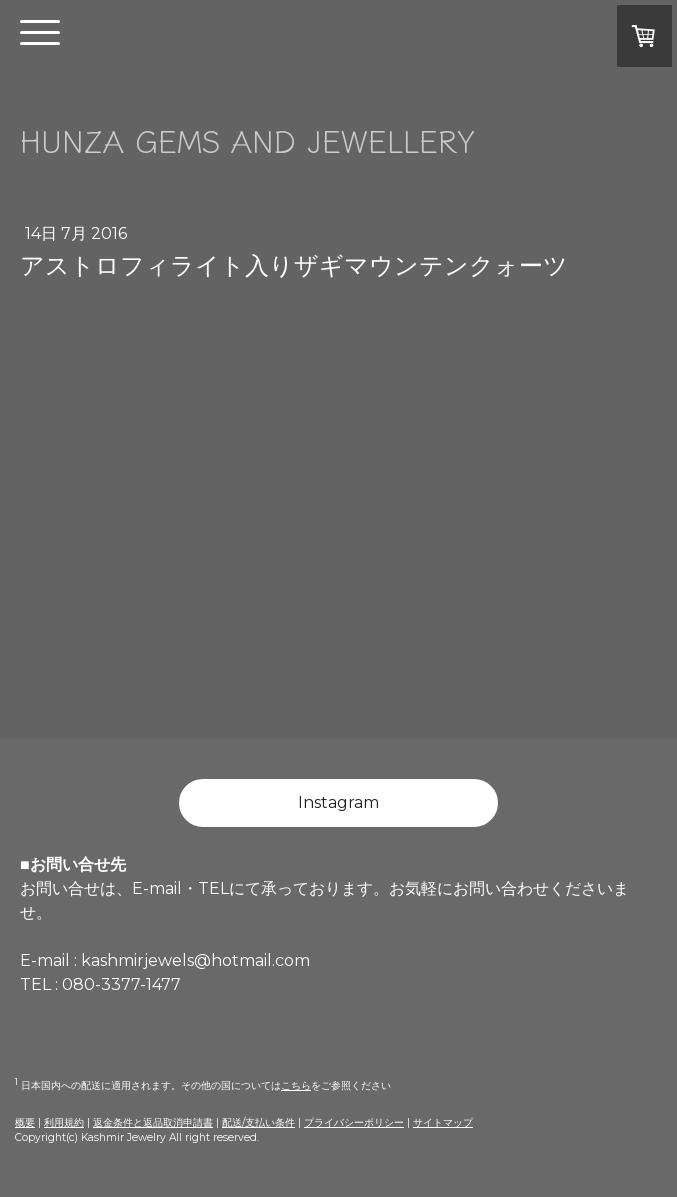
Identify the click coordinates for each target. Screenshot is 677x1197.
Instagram (338, 802)
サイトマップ (443, 1122)
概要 (25, 1122)
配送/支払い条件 (258, 1122)
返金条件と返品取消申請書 (153, 1122)
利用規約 (64, 1122)
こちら (296, 1085)
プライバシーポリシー (354, 1122)
